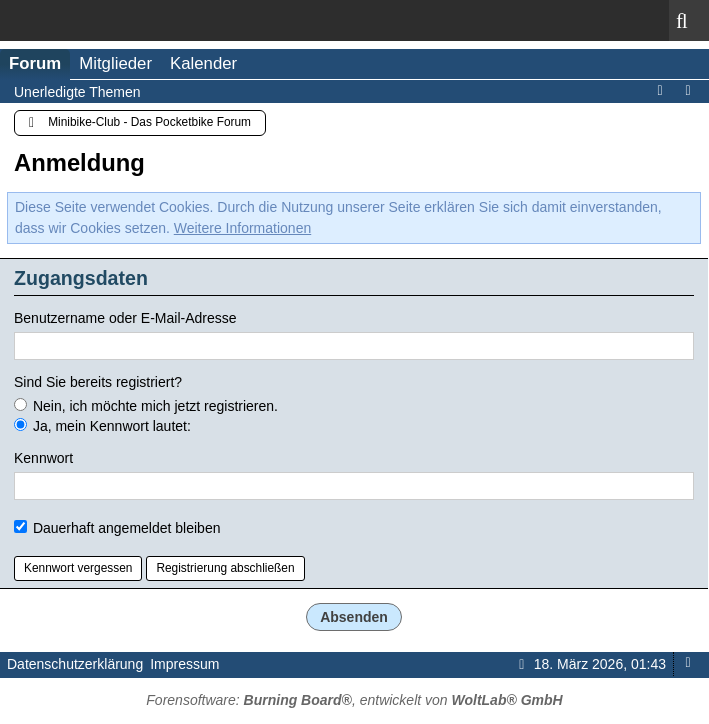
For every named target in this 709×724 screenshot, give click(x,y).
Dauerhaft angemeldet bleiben (117, 528)
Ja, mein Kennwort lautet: (102, 426)
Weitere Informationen (242, 228)
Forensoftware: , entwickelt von (354, 700)
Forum (35, 63)
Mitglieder (115, 63)
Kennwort (43, 458)
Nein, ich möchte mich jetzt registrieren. (146, 406)
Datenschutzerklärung (75, 664)
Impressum (184, 664)
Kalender (203, 63)
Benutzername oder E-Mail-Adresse (125, 318)
